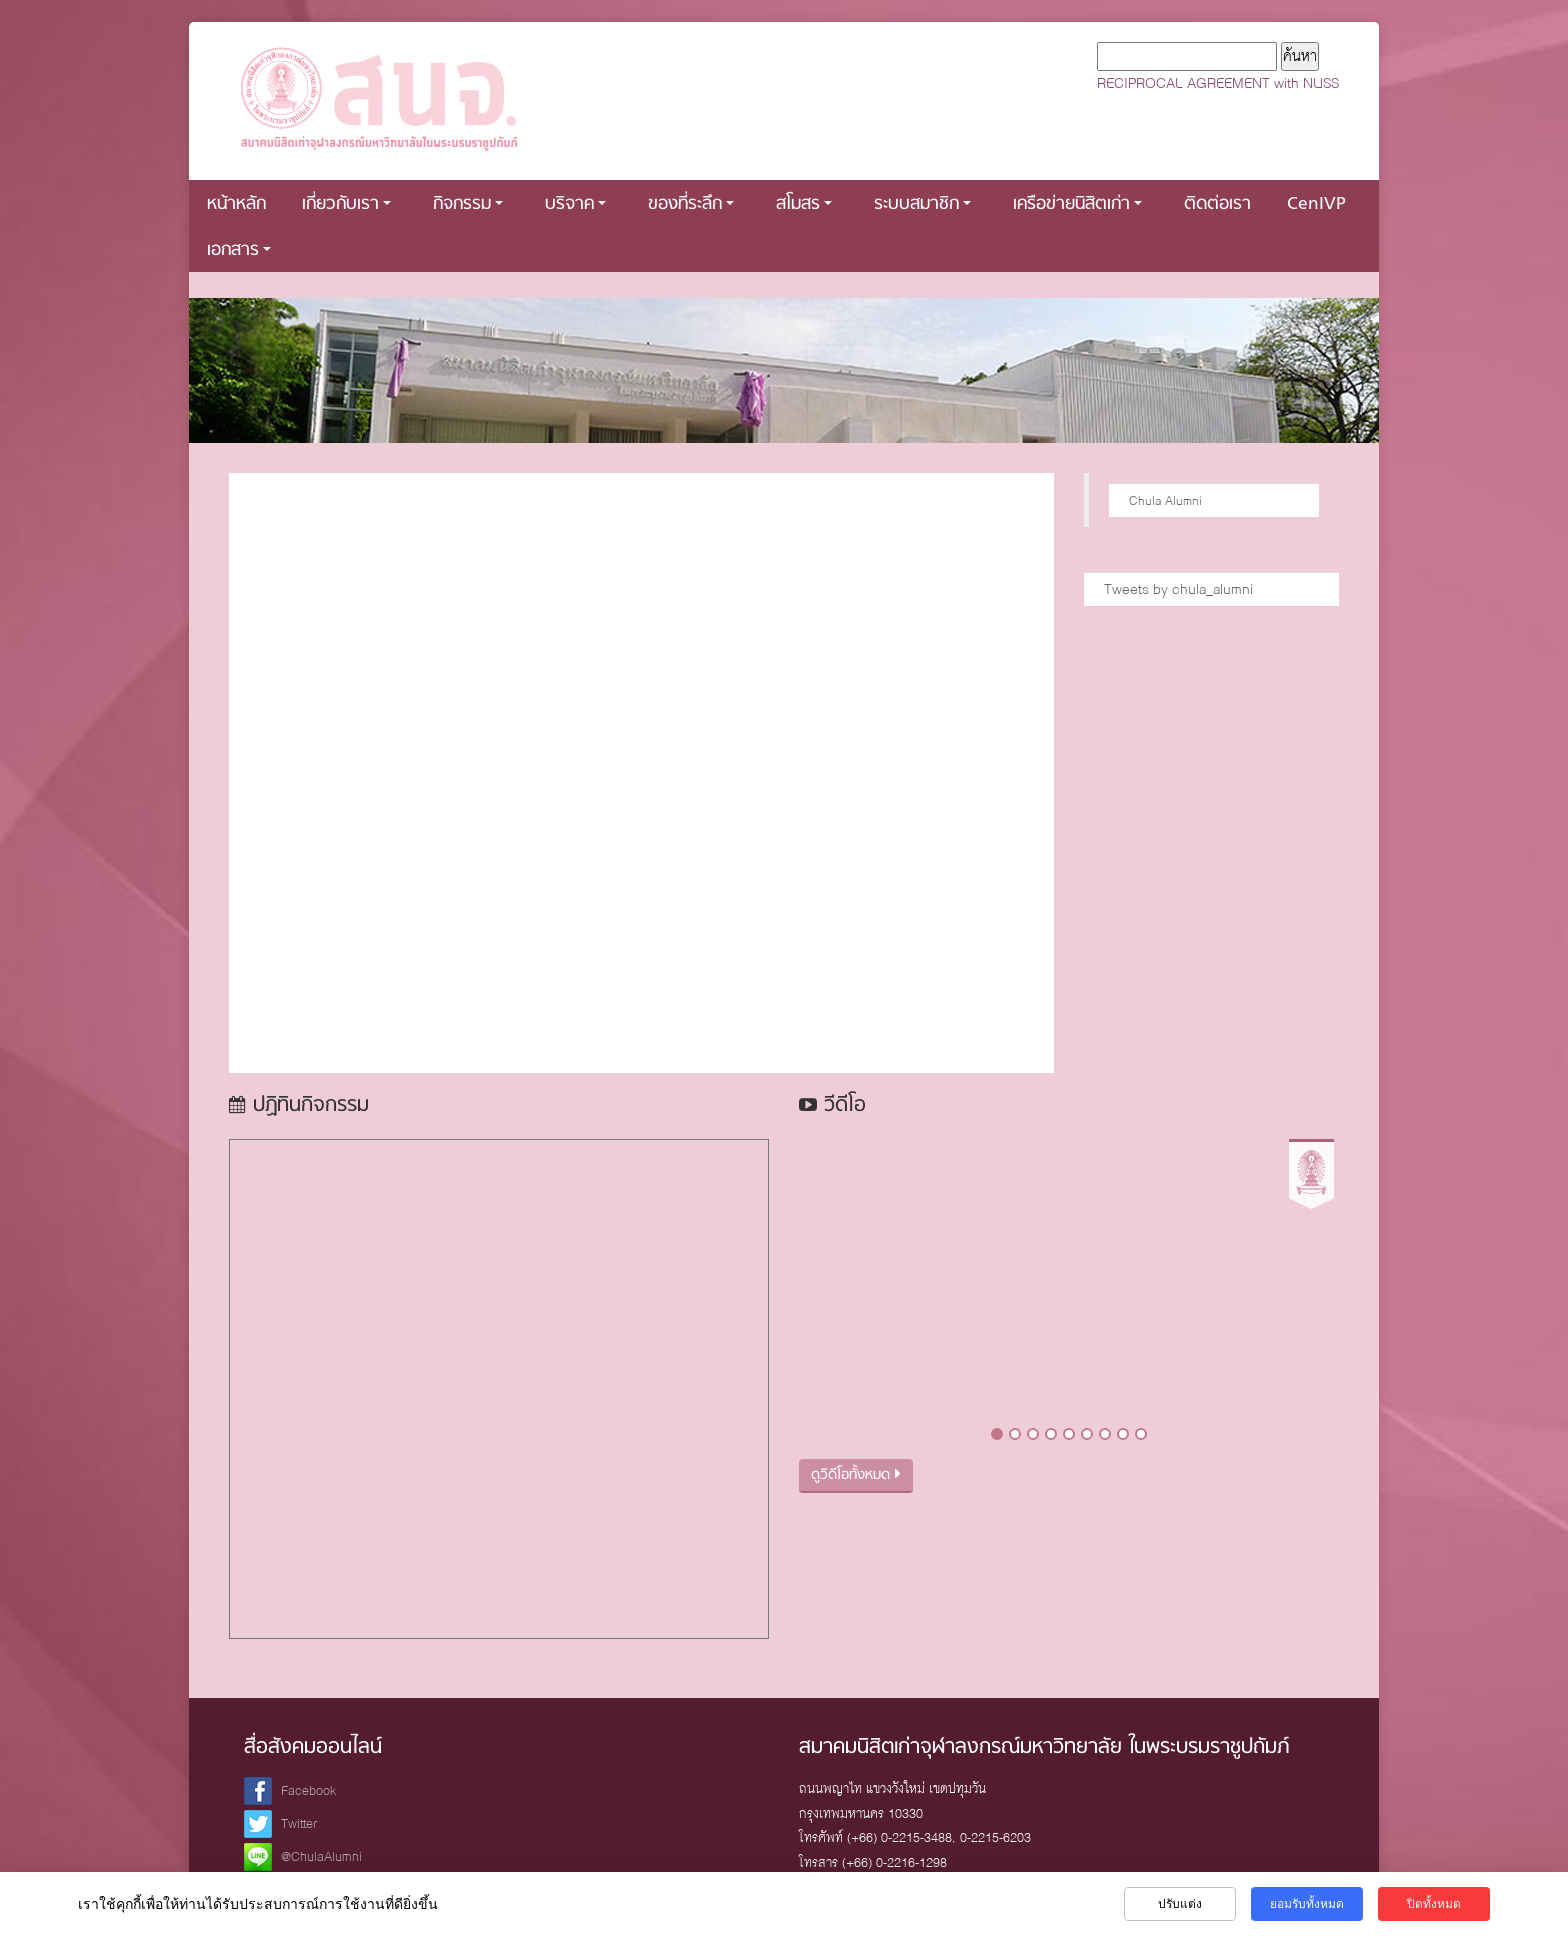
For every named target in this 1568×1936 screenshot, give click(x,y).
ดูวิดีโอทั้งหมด (856, 1475)
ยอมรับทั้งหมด (1307, 1904)
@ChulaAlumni (321, 1856)
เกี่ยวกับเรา (346, 204)
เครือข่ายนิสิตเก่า (1077, 204)
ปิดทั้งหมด (1434, 1904)
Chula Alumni (1165, 500)
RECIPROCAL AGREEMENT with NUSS (1218, 83)
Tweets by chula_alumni (1178, 589)
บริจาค (575, 204)
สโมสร (804, 204)
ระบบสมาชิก (922, 204)
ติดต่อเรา (1217, 204)
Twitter (299, 1823)
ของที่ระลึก (691, 204)
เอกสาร (239, 250)
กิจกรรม (468, 204)
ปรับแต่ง (1180, 1904)
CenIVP (1316, 204)
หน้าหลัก (236, 204)
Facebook (308, 1790)
